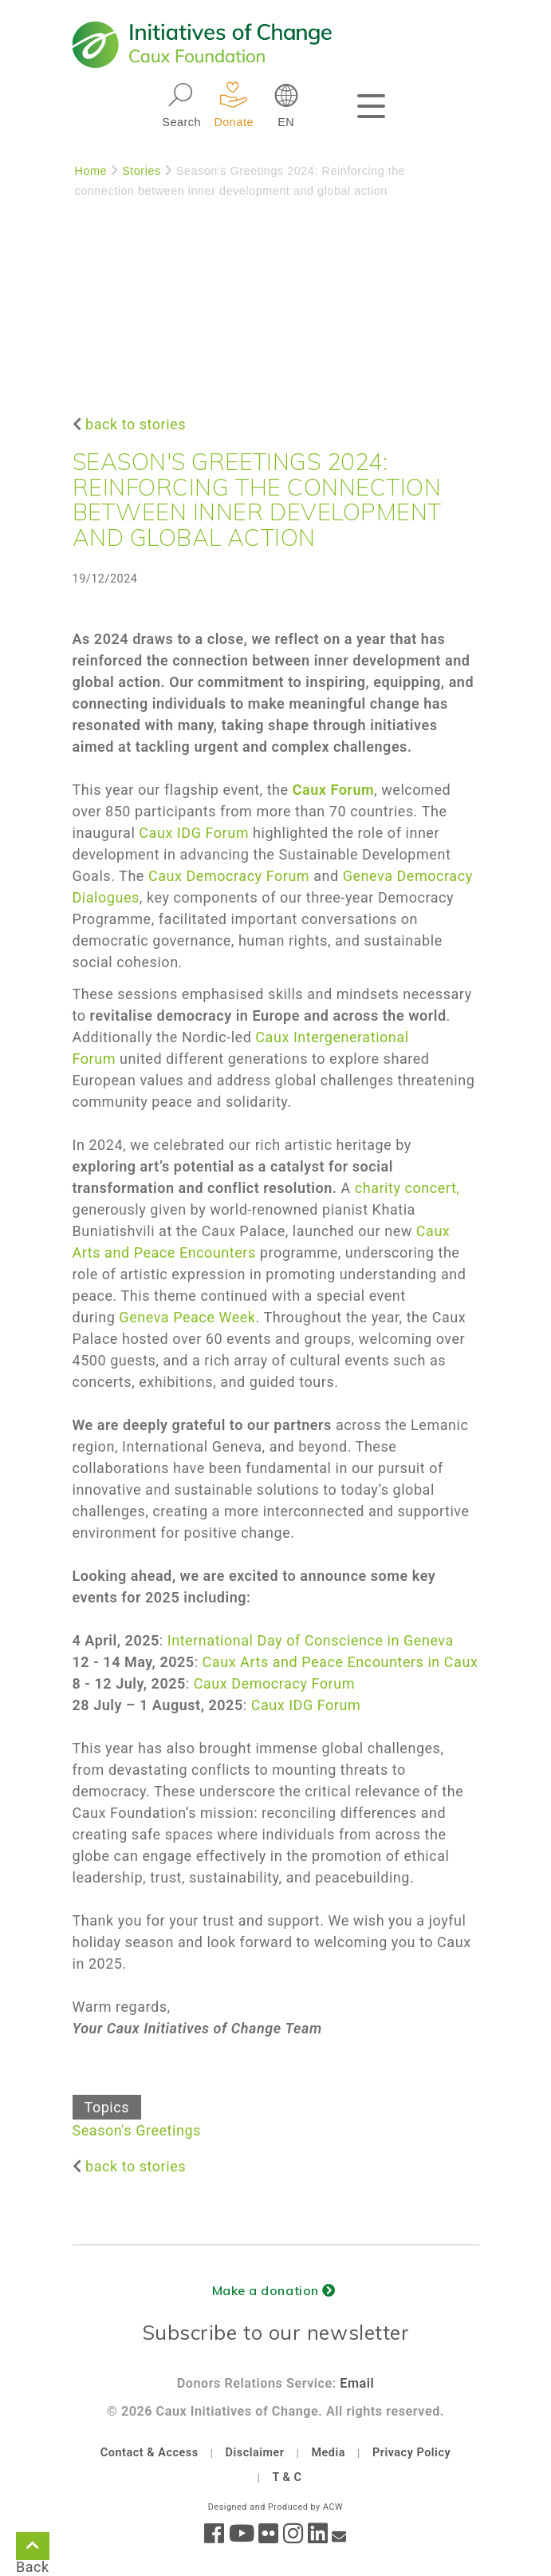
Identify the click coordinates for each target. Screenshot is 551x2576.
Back (32, 2549)
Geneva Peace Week (187, 1317)
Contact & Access (149, 2452)
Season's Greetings (137, 2130)
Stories (141, 170)
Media (328, 2452)
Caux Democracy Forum (228, 875)
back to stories (135, 424)
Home (91, 170)
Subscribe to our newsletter (276, 2332)
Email (357, 2383)
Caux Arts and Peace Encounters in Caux (340, 1661)
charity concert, (407, 1187)
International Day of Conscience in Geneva (310, 1640)
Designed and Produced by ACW (275, 2507)
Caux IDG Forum (194, 832)
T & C (286, 2477)
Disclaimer (255, 2452)
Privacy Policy (411, 2452)
